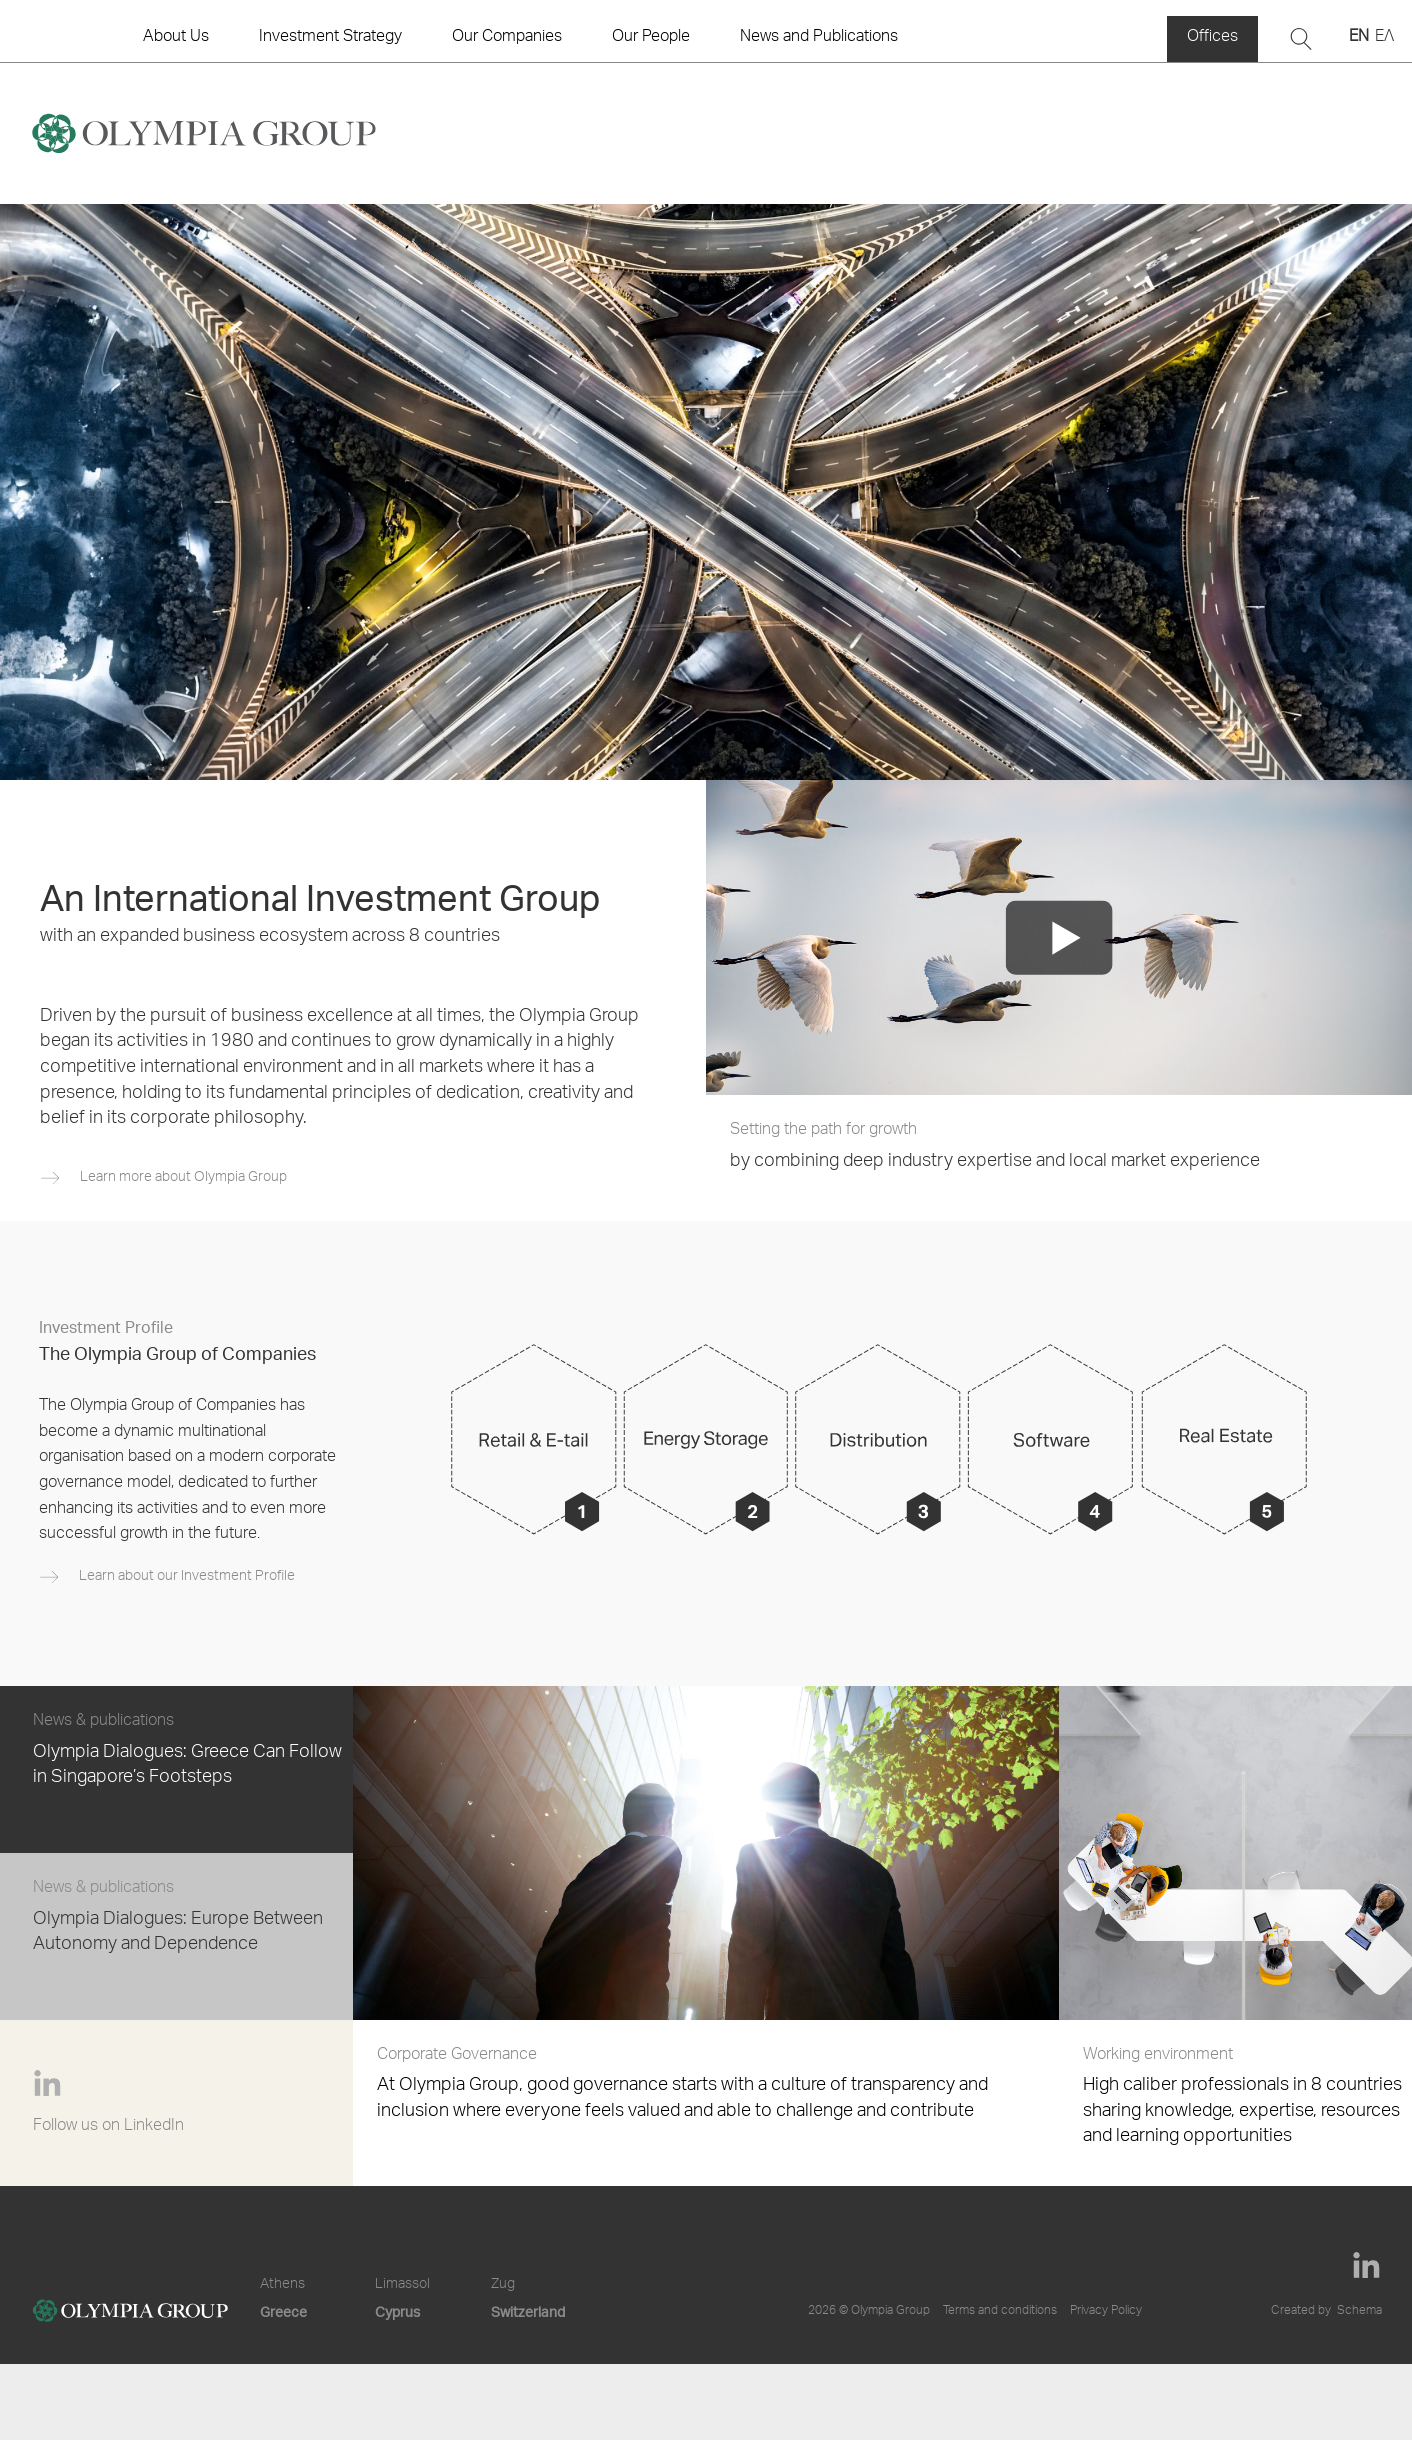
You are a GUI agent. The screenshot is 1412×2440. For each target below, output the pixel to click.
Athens (282, 2285)
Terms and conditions (1000, 2311)
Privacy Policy (1106, 2311)
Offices (1212, 38)
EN (1359, 38)
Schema (1359, 2311)
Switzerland (528, 2311)
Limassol (402, 2285)
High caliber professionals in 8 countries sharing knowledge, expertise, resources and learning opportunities (1247, 2095)
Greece (283, 2311)
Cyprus (397, 2311)
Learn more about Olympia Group (183, 1178)
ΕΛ (1384, 38)
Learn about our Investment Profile (187, 1577)
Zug (503, 2285)
